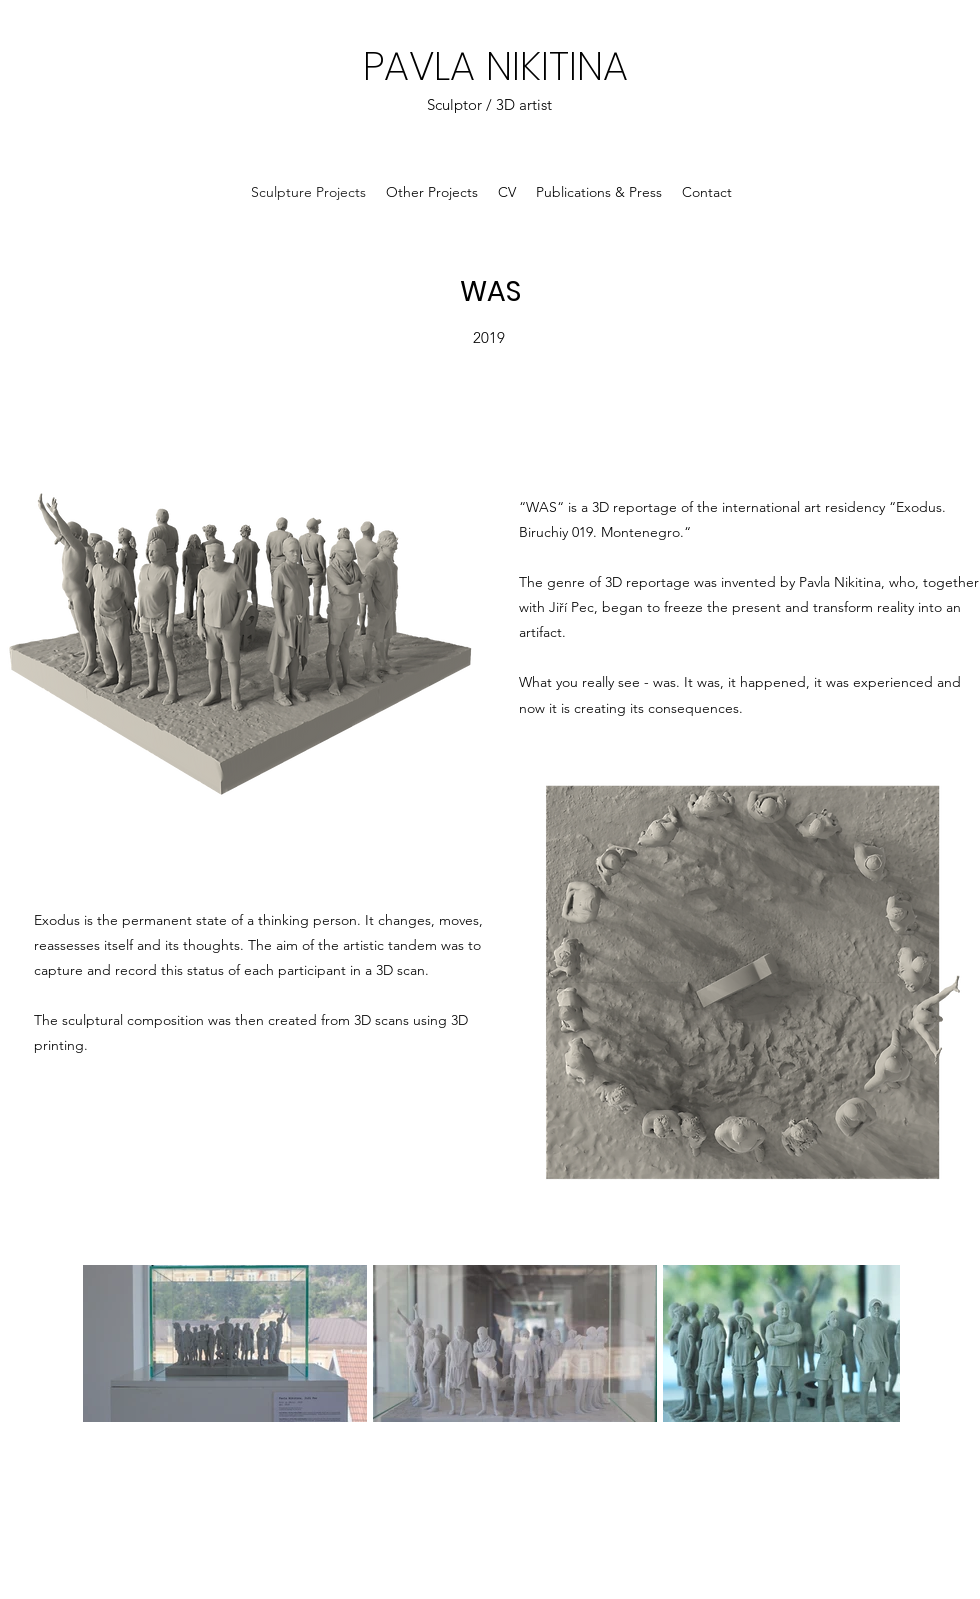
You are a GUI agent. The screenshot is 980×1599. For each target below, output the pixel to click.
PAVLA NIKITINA (495, 66)
